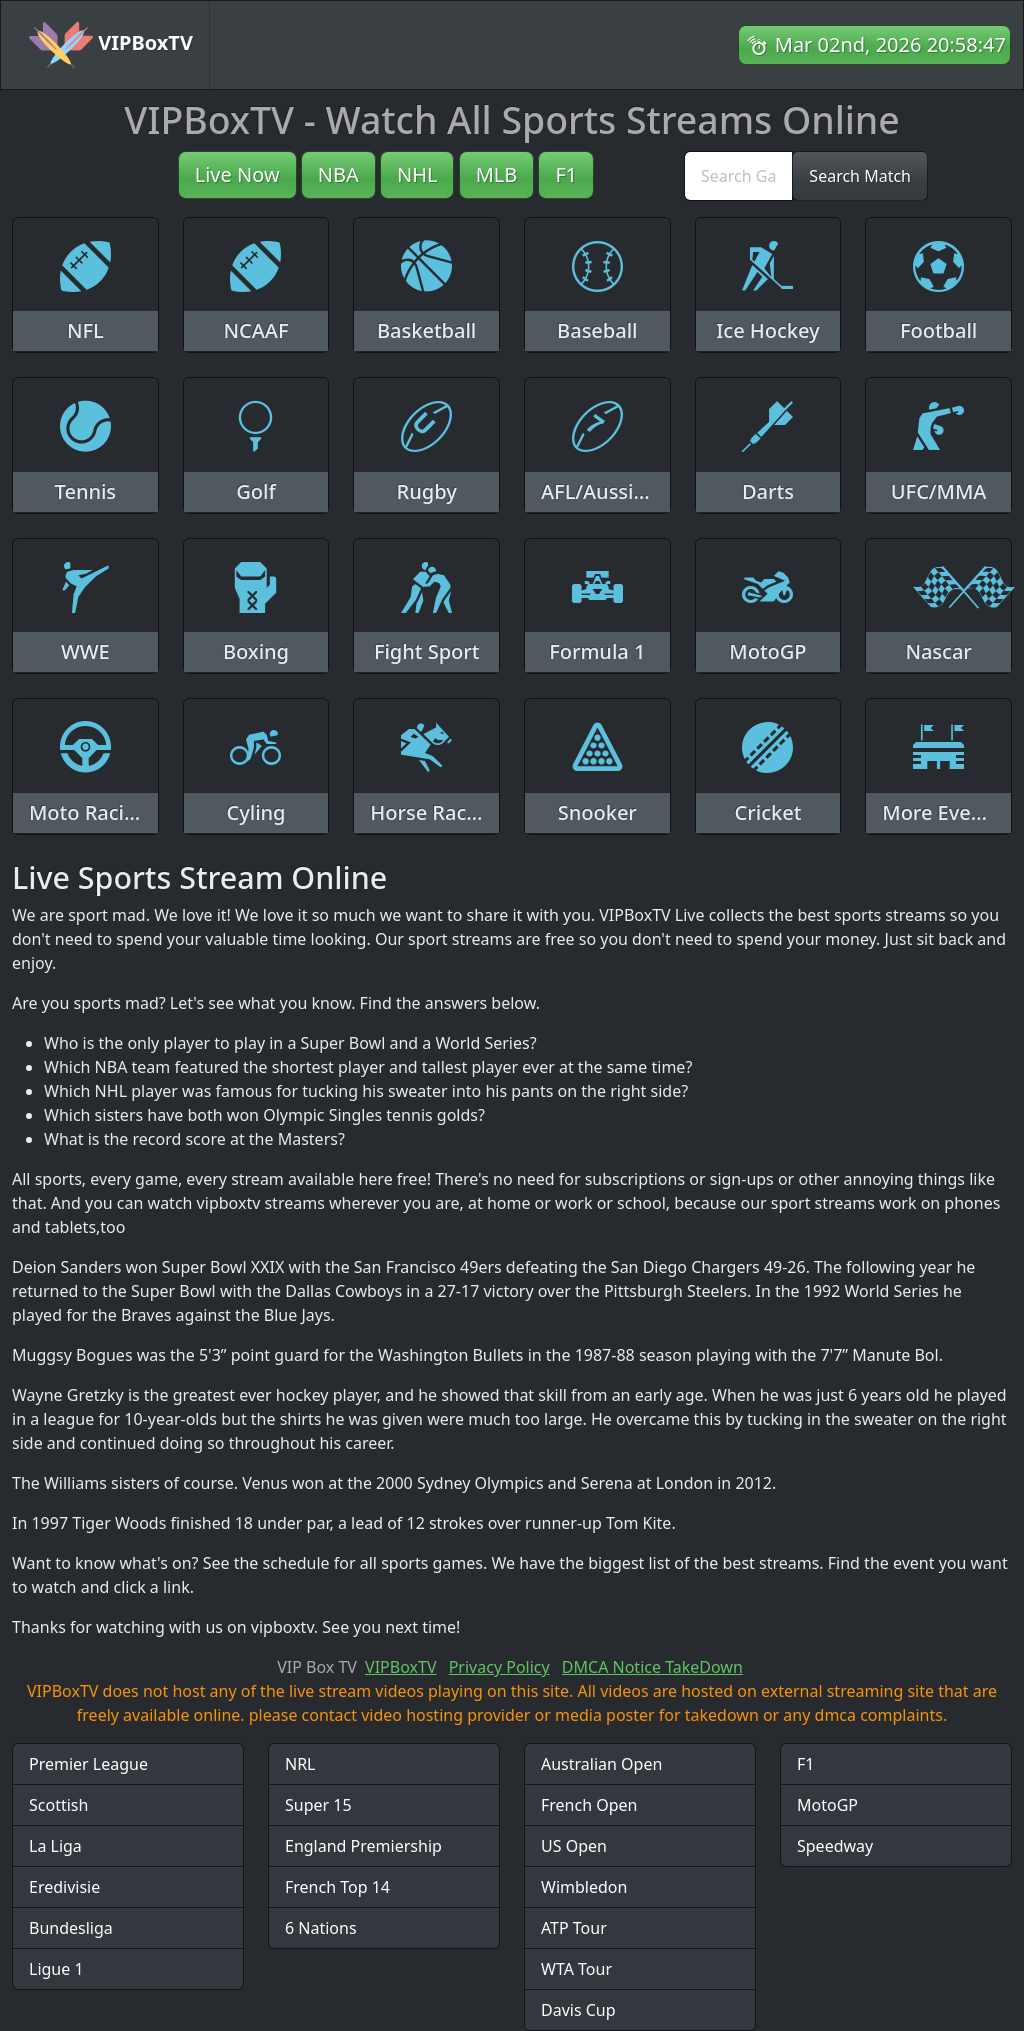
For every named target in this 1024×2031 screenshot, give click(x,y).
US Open (574, 1846)
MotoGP (827, 1805)
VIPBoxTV (111, 45)
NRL (300, 1764)
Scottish (58, 1805)
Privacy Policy (499, 1667)
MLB (497, 174)
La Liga (55, 1846)
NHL (417, 174)
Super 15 (318, 1805)
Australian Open (601, 1764)
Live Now (237, 174)
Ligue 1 (56, 1969)
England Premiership (363, 1846)
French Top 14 (337, 1887)
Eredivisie (64, 1887)
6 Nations (321, 1928)
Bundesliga (71, 1928)
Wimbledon (584, 1887)
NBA (338, 174)
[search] (738, 176)
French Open (589, 1805)
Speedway (835, 1846)
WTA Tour (576, 1969)
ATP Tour (574, 1928)
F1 (566, 174)
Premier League (88, 1764)
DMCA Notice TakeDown (652, 1667)
